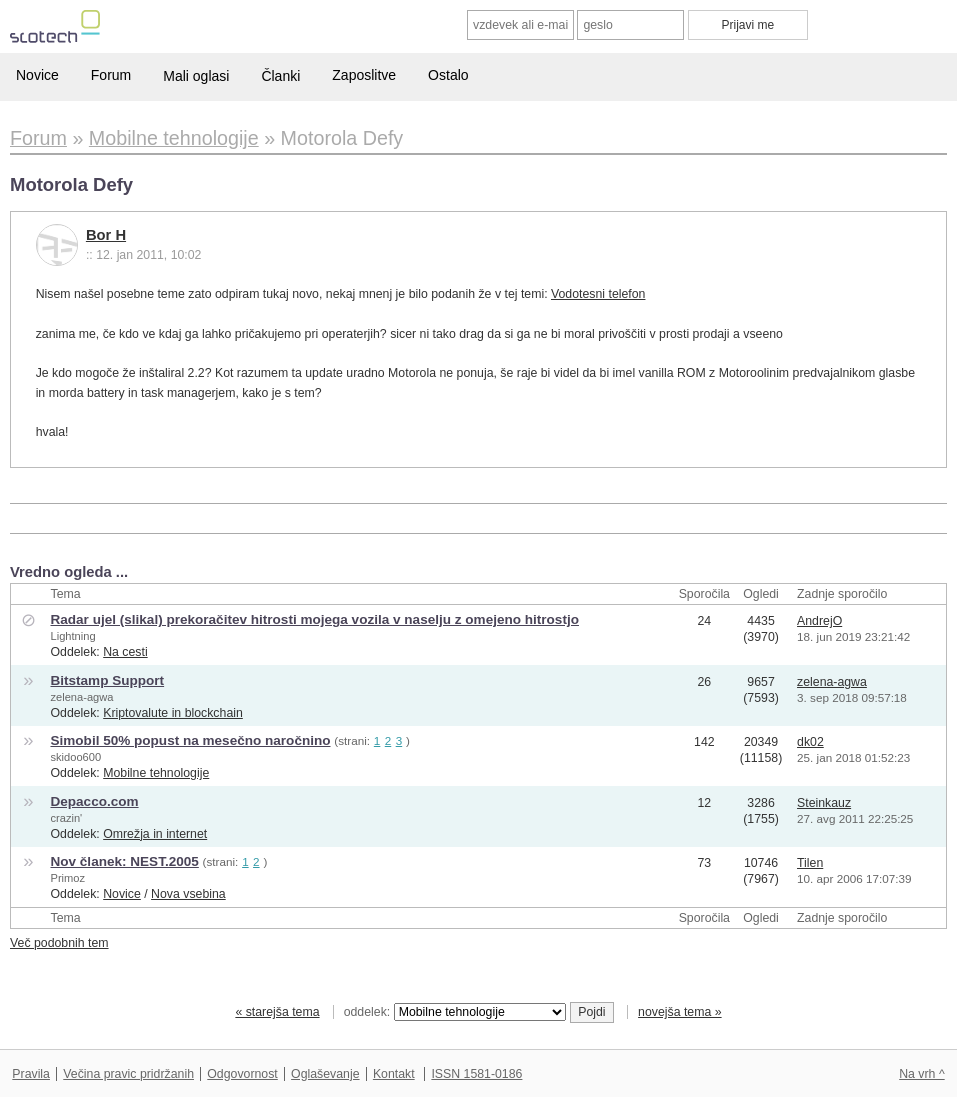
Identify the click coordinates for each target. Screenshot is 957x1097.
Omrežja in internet (155, 834)
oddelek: (455, 1012)
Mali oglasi (196, 76)
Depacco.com (94, 801)
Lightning (72, 636)
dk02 (810, 742)
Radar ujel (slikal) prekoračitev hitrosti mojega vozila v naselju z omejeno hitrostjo (314, 619)
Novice (37, 75)
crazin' (66, 818)
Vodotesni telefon (598, 294)
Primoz (67, 878)
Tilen (810, 863)
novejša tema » (680, 1012)
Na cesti (125, 652)
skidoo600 (75, 757)
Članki (280, 76)
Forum (111, 75)
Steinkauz (824, 803)
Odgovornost (242, 1074)
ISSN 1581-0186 (476, 1074)
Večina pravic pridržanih (128, 1074)
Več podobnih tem (59, 943)
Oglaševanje (325, 1074)
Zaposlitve (364, 75)
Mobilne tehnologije (156, 773)
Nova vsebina (188, 894)
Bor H (106, 235)
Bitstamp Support (107, 680)
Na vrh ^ (921, 1074)
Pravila (31, 1074)
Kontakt (394, 1074)
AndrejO (819, 621)
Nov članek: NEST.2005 (124, 861)
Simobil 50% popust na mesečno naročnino (190, 740)
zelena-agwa (81, 697)
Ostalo (448, 75)
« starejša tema (277, 1012)
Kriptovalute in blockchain (173, 713)
